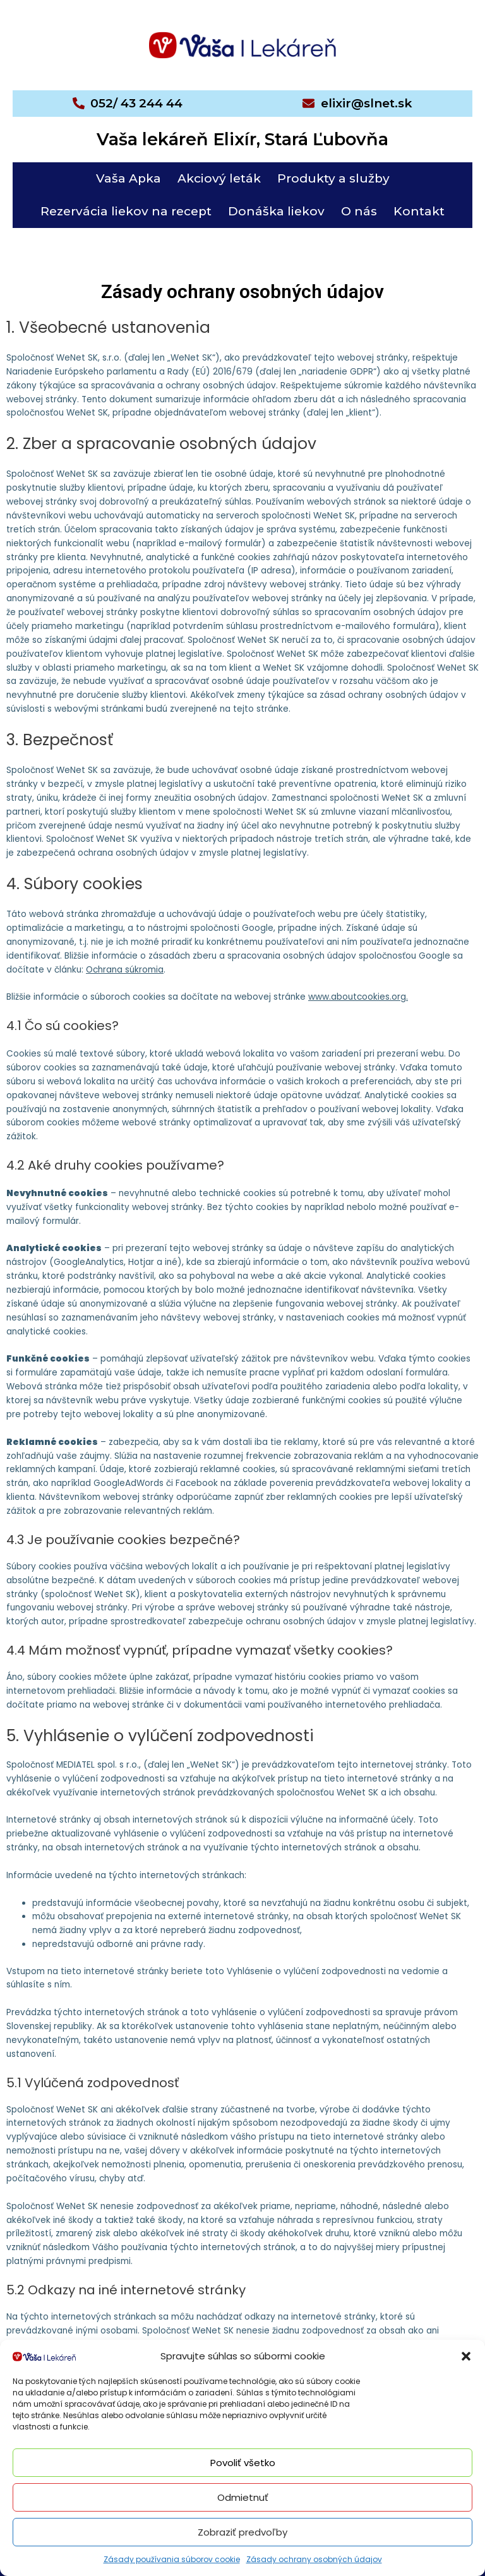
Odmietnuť (242, 2497)
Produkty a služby (333, 178)
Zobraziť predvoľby (242, 2532)
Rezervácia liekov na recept (126, 211)
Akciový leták (219, 178)
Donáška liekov (276, 211)
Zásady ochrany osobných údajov (314, 2559)
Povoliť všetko (242, 2462)
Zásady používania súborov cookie (172, 2559)
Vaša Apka (128, 178)
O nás (359, 211)
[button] (466, 2356)
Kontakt (419, 211)
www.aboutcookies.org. (358, 997)
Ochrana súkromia (125, 970)
